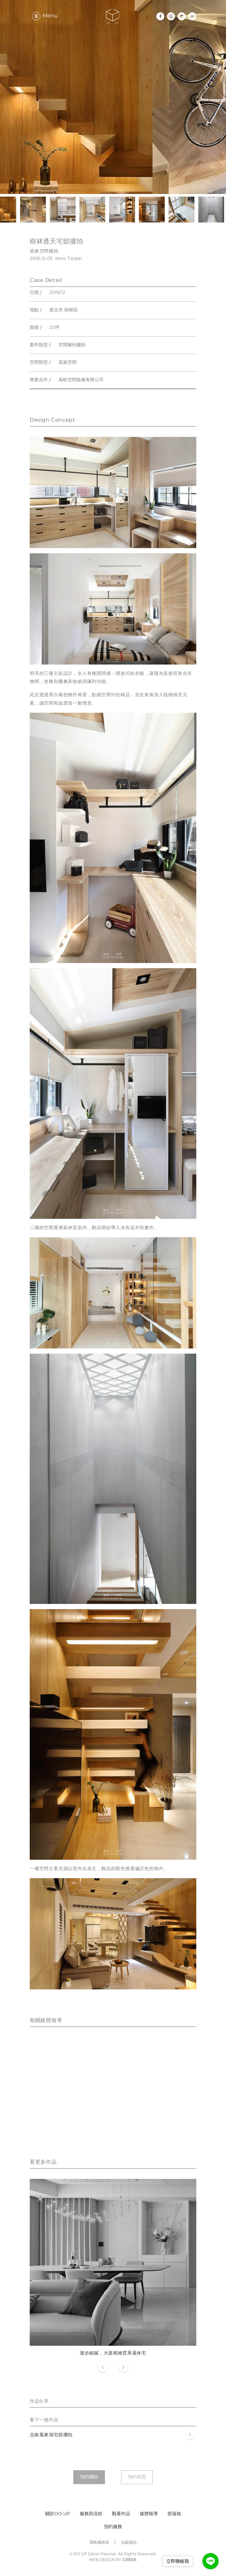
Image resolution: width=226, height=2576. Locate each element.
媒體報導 (149, 2514)
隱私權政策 (99, 2543)
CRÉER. (129, 2560)
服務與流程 (91, 2514)
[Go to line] (210, 2561)
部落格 (174, 2514)
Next (123, 2368)
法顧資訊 (129, 2543)
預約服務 (113, 2527)
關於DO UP (57, 2514)
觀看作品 (121, 2514)
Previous (102, 2368)
